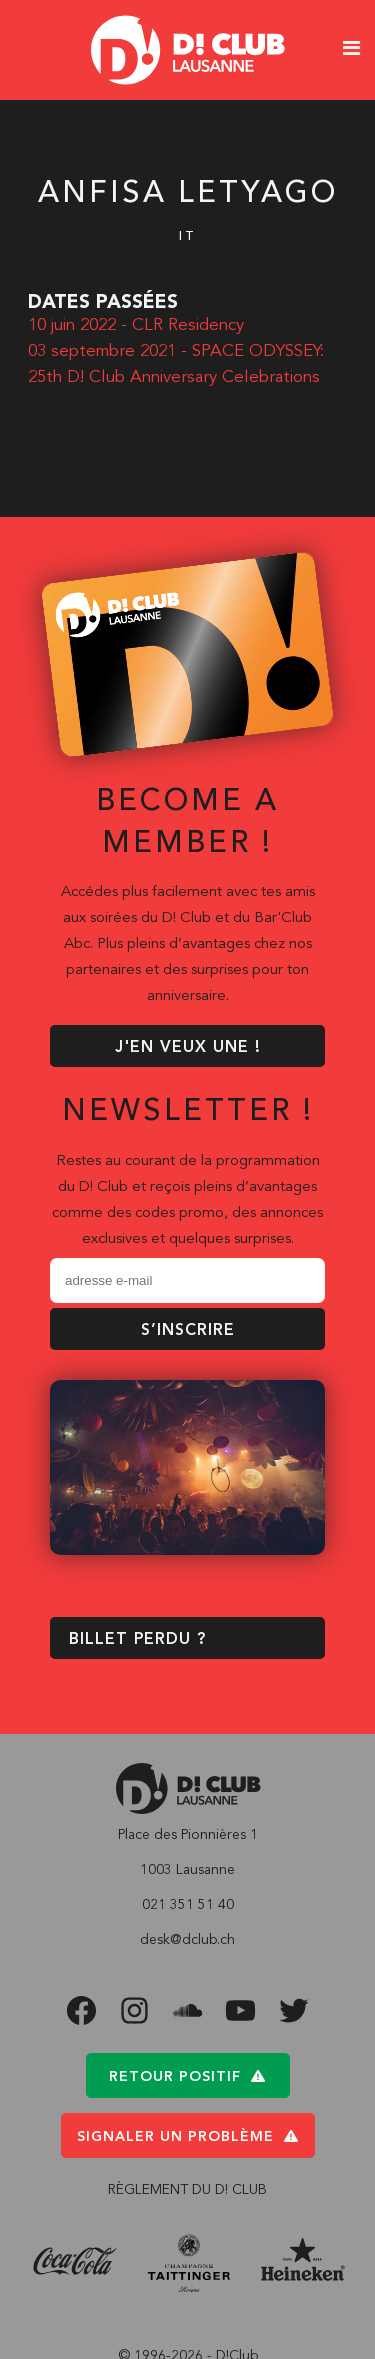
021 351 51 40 (188, 1905)
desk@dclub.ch (187, 1940)
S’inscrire (188, 1331)
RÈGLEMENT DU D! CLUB (187, 2190)
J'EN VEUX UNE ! (188, 1048)
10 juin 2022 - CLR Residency (136, 325)
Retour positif (187, 2076)
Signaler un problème (188, 2136)
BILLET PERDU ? (137, 1640)
